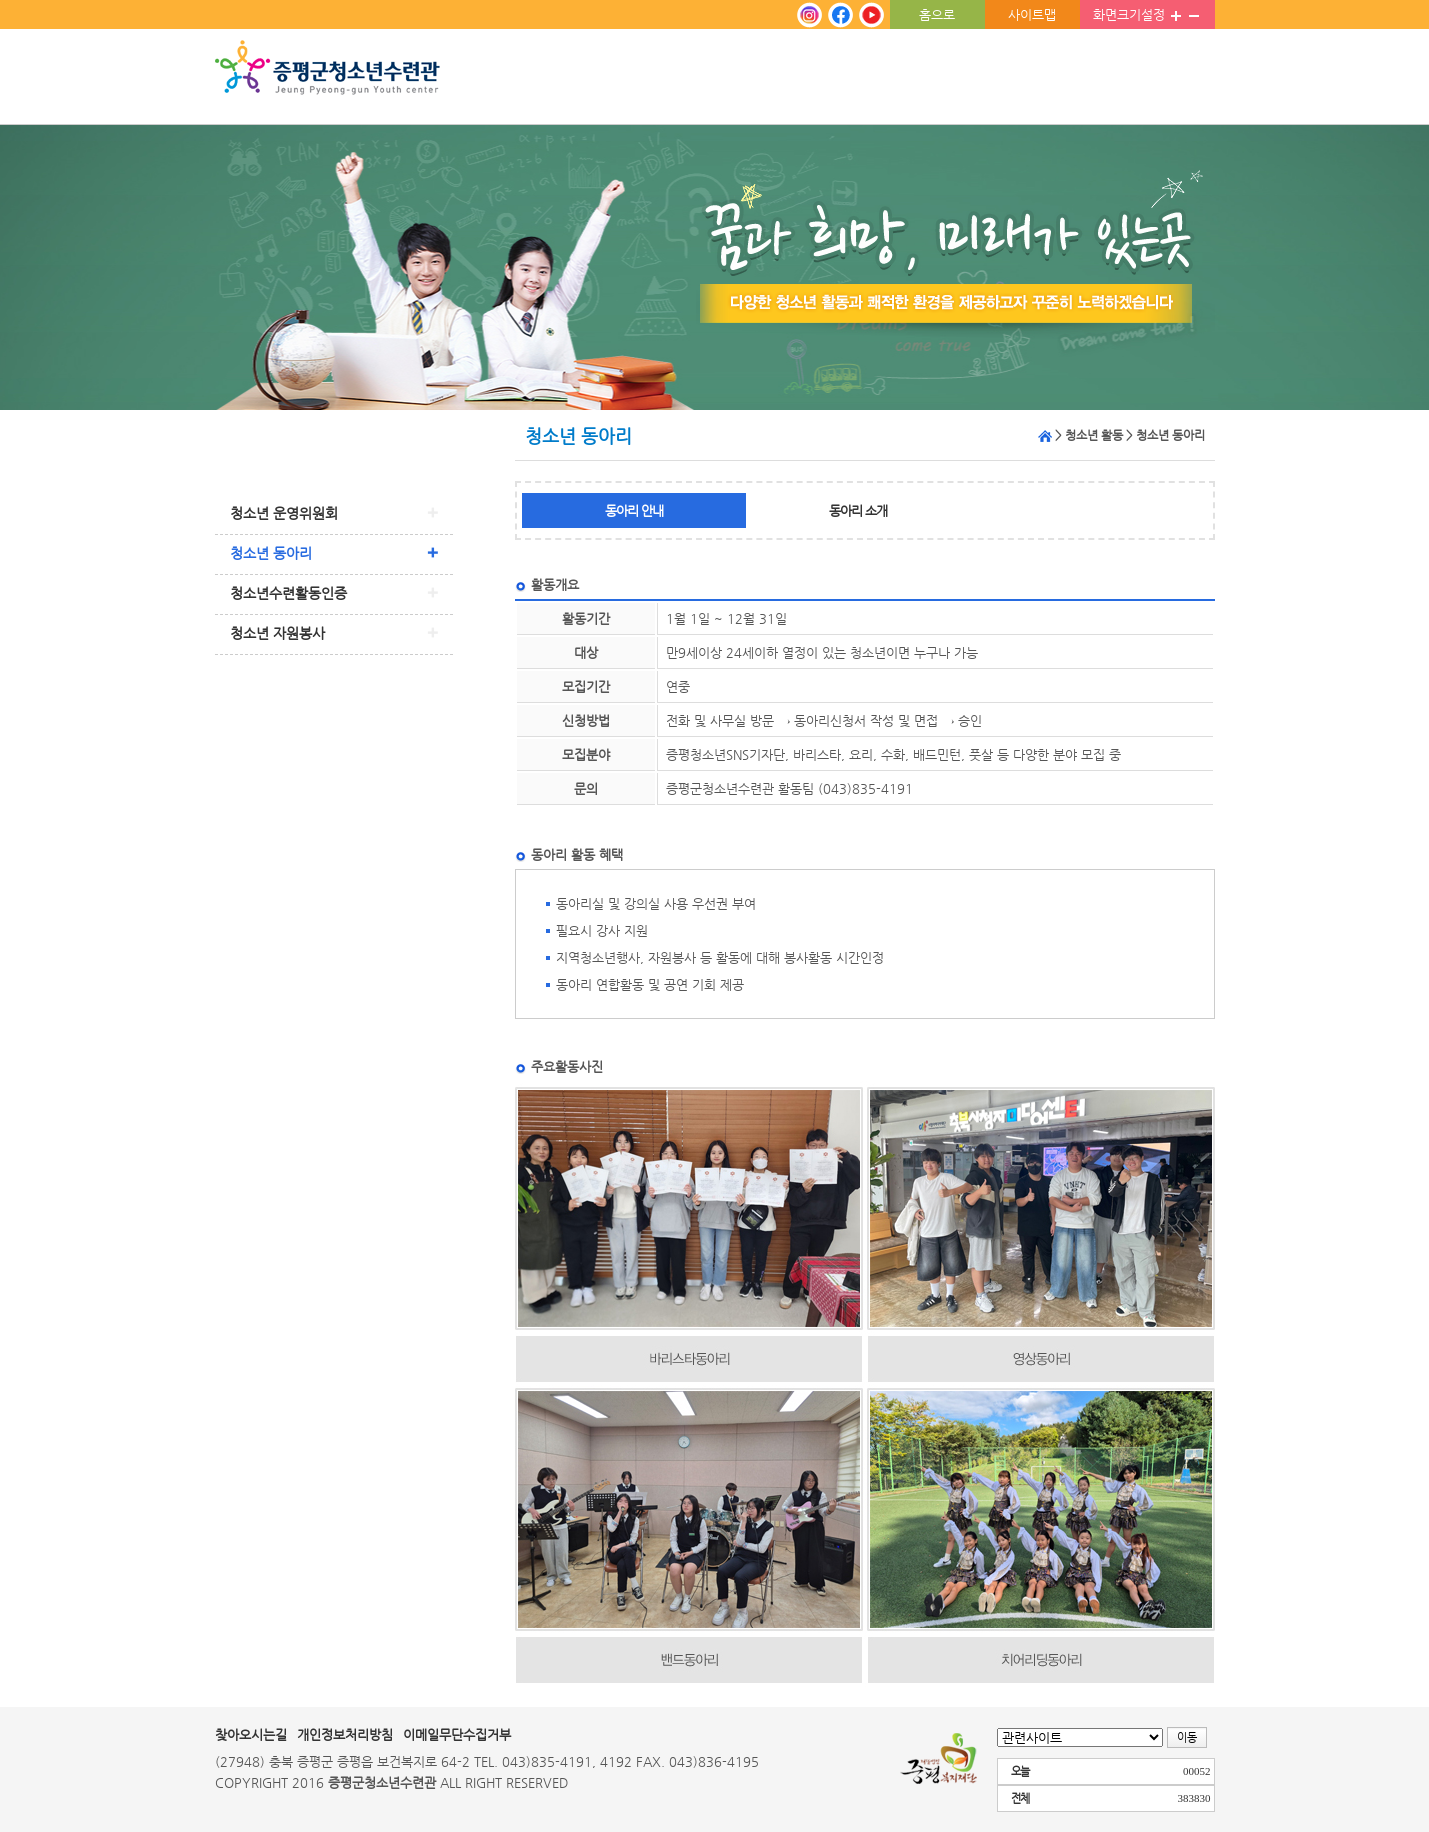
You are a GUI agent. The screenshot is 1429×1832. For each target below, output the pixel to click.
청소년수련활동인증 (288, 593)
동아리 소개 (858, 510)
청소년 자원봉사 (277, 633)
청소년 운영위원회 (284, 513)
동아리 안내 (634, 510)
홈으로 (937, 14)
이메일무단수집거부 (457, 1734)
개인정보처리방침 (345, 1734)
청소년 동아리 (271, 553)
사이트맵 (1032, 14)
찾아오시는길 (251, 1734)
